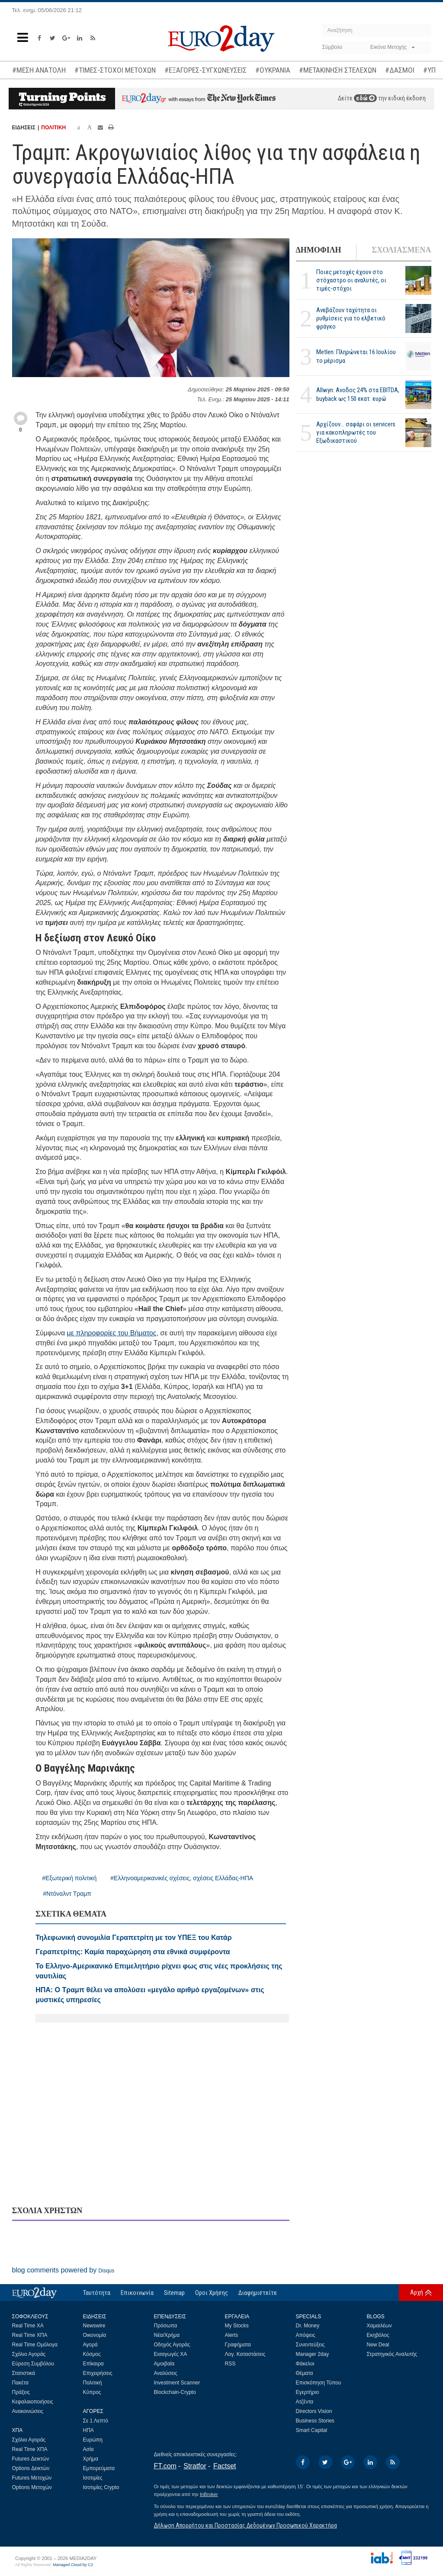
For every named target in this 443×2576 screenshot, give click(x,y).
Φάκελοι (305, 2364)
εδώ (365, 98)
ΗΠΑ (88, 2430)
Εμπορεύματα (99, 2468)
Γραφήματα (238, 2345)
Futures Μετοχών (32, 2478)
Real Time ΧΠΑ (30, 2335)
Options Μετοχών (32, 2487)
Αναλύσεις (165, 2373)
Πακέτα (20, 2383)
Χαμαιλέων (379, 2326)
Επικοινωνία (137, 2293)
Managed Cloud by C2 (73, 2565)
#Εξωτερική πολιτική (69, 1878)
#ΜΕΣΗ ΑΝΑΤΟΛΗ (39, 70)
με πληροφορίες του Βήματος (112, 1333)
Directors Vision (314, 2411)
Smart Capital (311, 2430)
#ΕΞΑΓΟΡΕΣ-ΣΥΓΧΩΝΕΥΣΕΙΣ (205, 70)
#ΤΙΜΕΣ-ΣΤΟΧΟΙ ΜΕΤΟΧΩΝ (115, 70)
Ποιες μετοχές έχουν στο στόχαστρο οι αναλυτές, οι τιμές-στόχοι (351, 280)
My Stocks (237, 2326)
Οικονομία (94, 2335)
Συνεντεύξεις (310, 2345)
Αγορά (90, 2345)
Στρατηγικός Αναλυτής (392, 2354)
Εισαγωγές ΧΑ (170, 2354)
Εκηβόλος (378, 2335)
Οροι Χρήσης (211, 2293)
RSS (230, 2364)
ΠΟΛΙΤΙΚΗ (53, 128)
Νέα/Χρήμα (167, 2335)
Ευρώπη (93, 2440)
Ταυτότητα (96, 2293)
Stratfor (194, 2466)
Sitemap (174, 2293)
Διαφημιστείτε (257, 2293)
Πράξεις (21, 2392)
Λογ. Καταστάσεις (245, 2354)
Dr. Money (308, 2326)
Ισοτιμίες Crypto (101, 2487)
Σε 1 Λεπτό (96, 2421)
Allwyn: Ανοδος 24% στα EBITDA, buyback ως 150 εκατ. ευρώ (357, 394)
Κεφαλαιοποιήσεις (32, 2402)
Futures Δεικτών (30, 2459)
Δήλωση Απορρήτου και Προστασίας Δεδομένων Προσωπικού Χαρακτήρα (245, 2525)
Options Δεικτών (31, 2468)
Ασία (88, 2449)
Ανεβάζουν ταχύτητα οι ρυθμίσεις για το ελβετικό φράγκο (350, 318)
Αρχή (416, 2292)
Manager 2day (312, 2354)
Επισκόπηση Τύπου (318, 2383)
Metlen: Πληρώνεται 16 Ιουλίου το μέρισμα (356, 356)
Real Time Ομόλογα (35, 2345)
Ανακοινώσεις (28, 2411)
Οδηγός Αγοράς (172, 2345)
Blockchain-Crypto (175, 2392)
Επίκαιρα (93, 2364)
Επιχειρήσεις (97, 2373)
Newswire (94, 2326)
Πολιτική (92, 2383)
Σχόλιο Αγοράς (29, 2354)
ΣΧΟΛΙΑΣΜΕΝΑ (401, 250)
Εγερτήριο (307, 2392)
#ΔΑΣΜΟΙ (399, 70)
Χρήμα (90, 2459)
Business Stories (315, 2421)
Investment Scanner (177, 2383)
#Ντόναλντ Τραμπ (67, 1893)
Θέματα (304, 2373)
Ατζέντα (305, 2402)
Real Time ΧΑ (28, 2326)
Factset (224, 2466)
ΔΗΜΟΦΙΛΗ (318, 250)
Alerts (231, 2335)
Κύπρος (92, 2392)
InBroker (209, 2494)
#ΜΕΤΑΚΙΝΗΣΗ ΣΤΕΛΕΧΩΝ (337, 70)
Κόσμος (92, 2354)
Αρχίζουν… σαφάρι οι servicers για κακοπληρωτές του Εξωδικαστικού (355, 432)
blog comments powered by (63, 2270)
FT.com (165, 2466)
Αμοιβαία (164, 2364)
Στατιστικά (23, 2373)
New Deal (378, 2345)
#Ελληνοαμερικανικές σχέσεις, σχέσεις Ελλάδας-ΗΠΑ (181, 1878)
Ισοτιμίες (93, 2478)
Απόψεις (305, 2335)
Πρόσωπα (165, 2326)
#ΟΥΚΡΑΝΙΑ (272, 70)
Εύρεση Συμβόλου (33, 2364)
